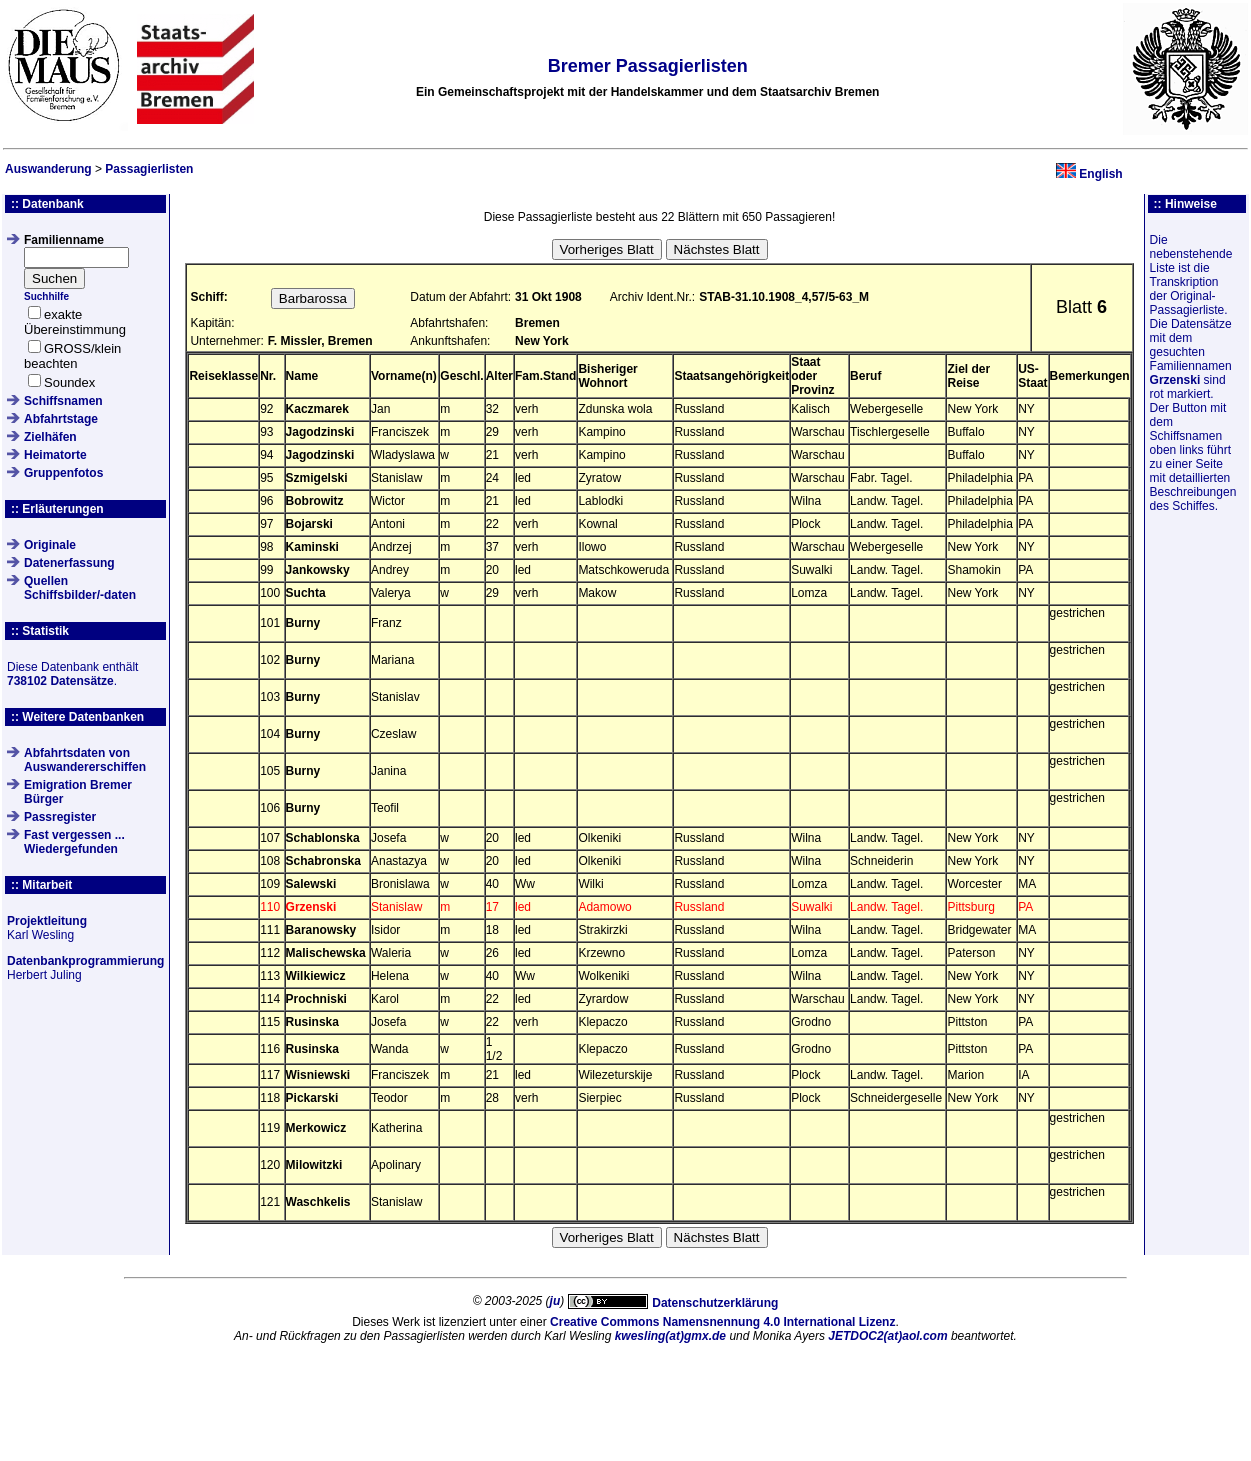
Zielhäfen (50, 437)
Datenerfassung (69, 563)
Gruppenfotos (63, 473)
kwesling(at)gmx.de (670, 1336)
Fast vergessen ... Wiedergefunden (74, 842)
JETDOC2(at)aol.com (887, 1336)
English (1100, 174)
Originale (50, 545)
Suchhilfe (46, 296)
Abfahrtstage (61, 419)
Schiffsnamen (63, 401)
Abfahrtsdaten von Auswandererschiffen (85, 760)
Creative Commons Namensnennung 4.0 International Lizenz (722, 1322)
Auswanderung (48, 169)
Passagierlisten (149, 169)
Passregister (60, 817)
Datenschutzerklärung (715, 1303)
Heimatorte (55, 455)
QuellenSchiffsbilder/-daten (80, 588)
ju (555, 1301)
